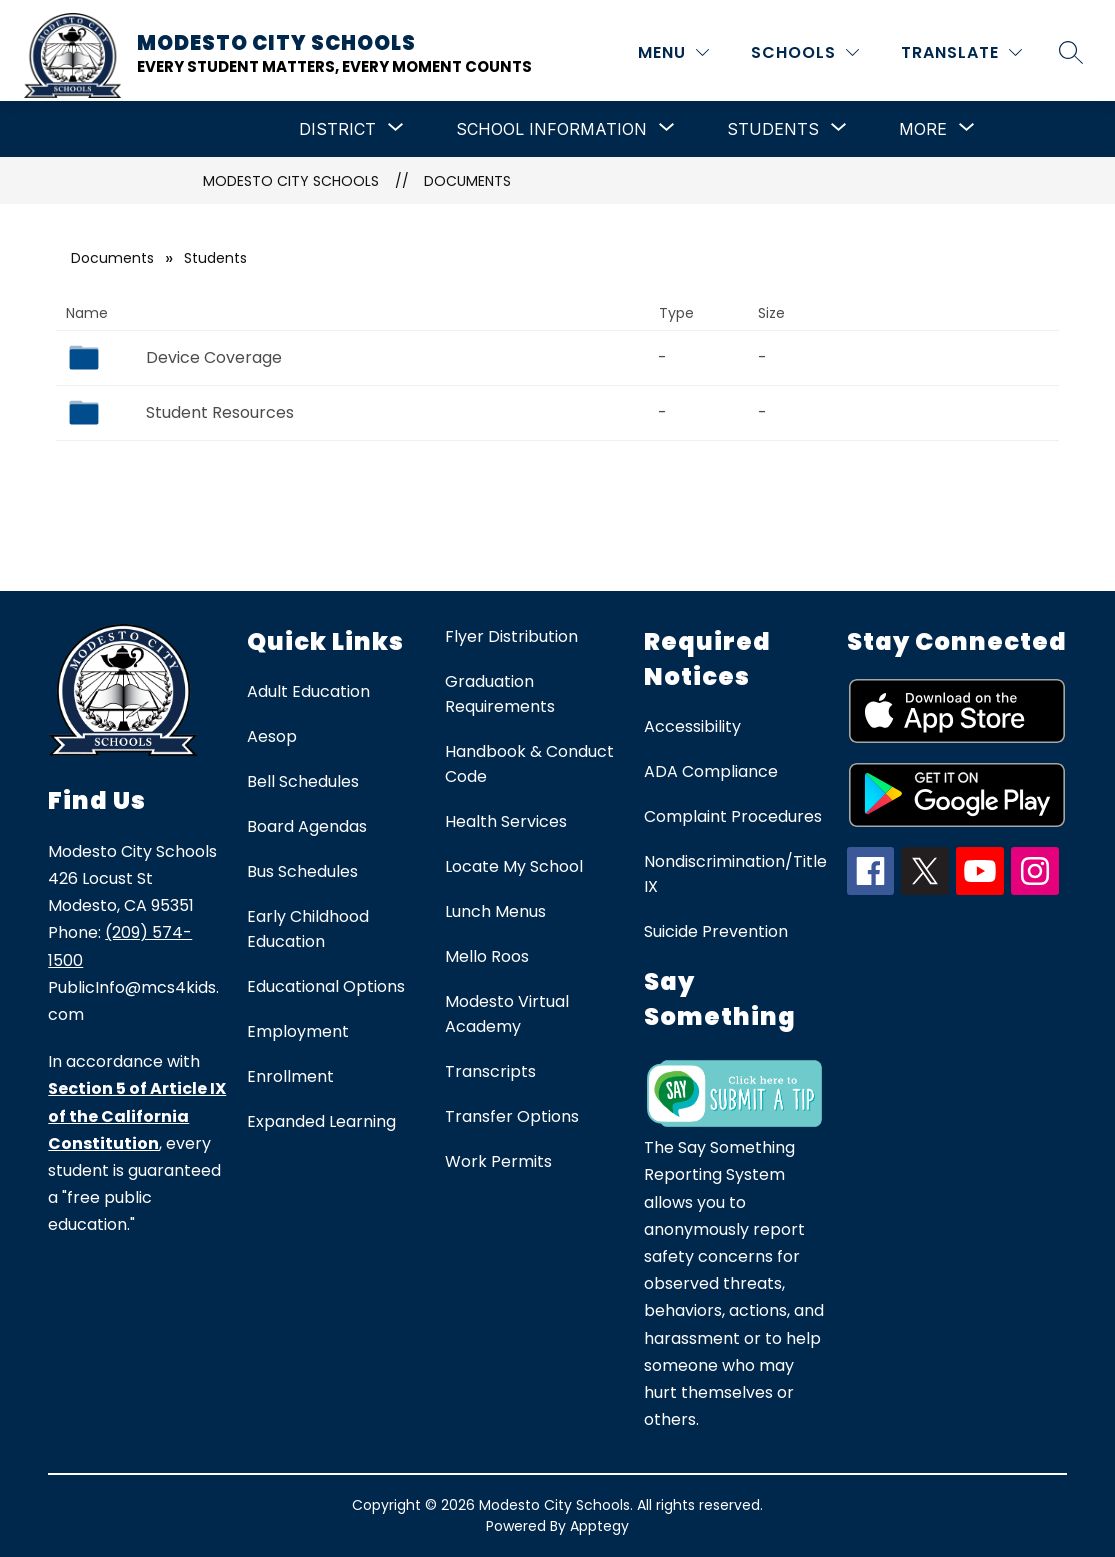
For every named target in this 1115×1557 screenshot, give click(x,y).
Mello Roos (487, 956)
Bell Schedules (303, 781)
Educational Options (326, 986)
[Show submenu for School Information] (551, 129)
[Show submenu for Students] (773, 129)
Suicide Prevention (716, 931)
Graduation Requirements (500, 694)
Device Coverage (214, 357)
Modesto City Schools (291, 181)
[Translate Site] (961, 52)
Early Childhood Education (308, 929)
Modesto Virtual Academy (507, 1014)
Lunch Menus (495, 911)
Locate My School (514, 866)
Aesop (272, 736)
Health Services (506, 821)
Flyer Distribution (511, 636)
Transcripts (490, 1071)
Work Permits (498, 1161)
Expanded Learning (321, 1121)
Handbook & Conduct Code (529, 764)
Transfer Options (512, 1116)
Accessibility (692, 726)
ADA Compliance (711, 771)
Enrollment (290, 1076)
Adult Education (308, 691)
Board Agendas (307, 826)
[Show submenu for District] (337, 129)
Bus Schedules (302, 871)
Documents (467, 181)
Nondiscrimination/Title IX (735, 874)
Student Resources (220, 412)
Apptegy (599, 1526)
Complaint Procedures (733, 816)
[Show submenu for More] (923, 129)
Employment (298, 1031)
